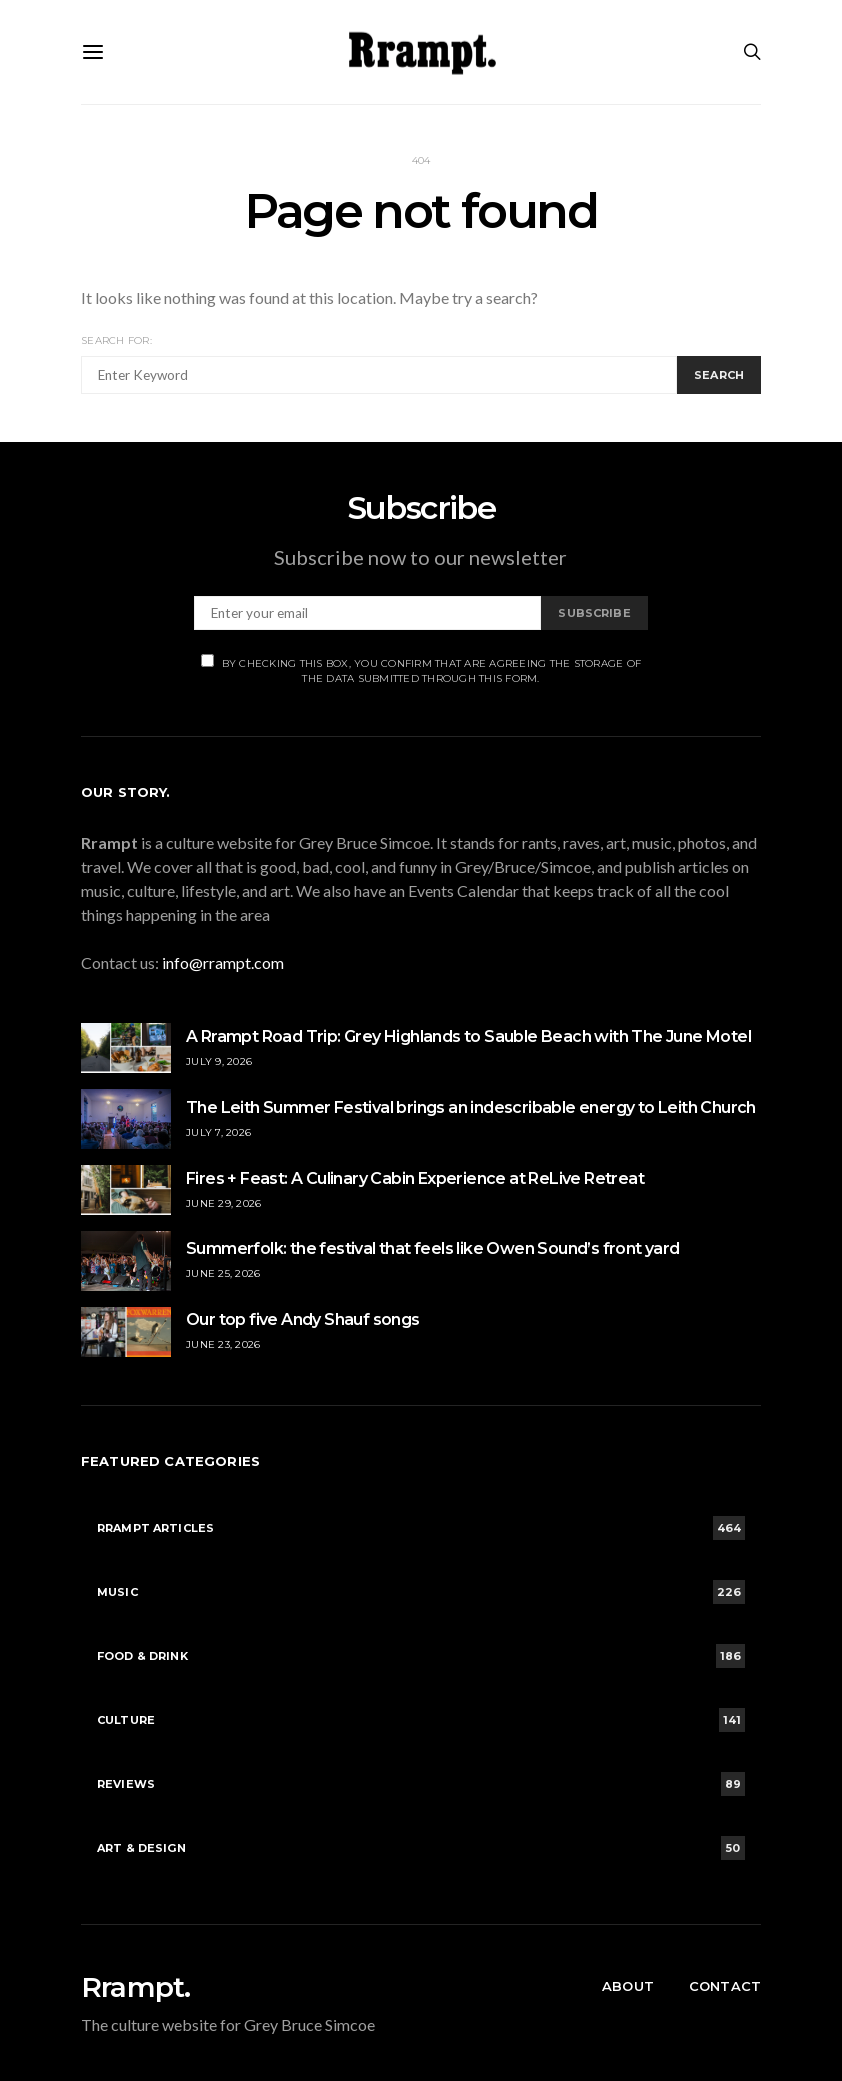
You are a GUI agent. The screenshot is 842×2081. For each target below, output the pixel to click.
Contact (725, 1986)
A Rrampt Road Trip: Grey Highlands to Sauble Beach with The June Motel (468, 1036)
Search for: (116, 340)
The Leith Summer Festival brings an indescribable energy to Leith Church (471, 1107)
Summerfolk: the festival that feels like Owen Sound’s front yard (433, 1248)
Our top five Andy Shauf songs (303, 1319)
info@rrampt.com (223, 962)
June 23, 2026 (223, 1344)
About (628, 1986)
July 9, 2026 (219, 1061)
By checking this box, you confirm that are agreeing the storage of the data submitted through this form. (421, 669)
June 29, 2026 (223, 1203)
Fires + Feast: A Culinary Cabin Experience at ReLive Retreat (416, 1178)
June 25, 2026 (223, 1273)
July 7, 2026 (218, 1132)
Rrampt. (135, 1987)
